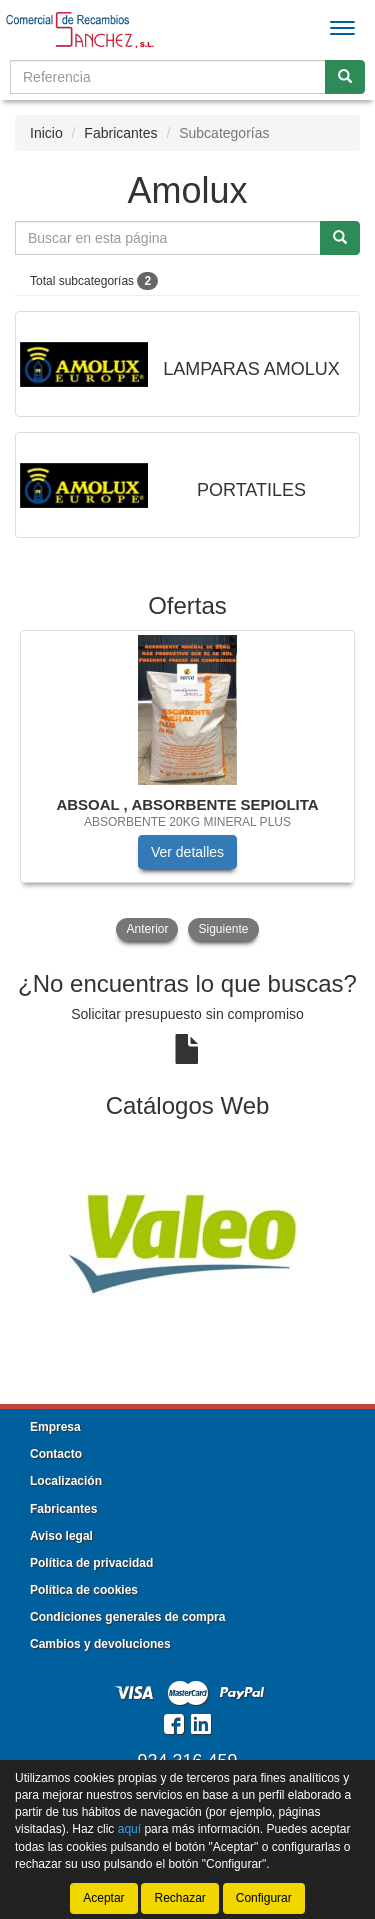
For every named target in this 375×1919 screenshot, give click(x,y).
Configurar (264, 1898)
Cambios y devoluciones (100, 1644)
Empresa (55, 1427)
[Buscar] (345, 77)
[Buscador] (168, 77)
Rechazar (179, 1898)
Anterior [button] (147, 929)
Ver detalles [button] (187, 852)
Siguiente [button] (223, 929)
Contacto (56, 1454)
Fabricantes (120, 133)
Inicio (46, 133)
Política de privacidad (91, 1563)
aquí (129, 1829)
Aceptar (103, 1898)
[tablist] (187, 788)
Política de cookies (84, 1590)
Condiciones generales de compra (127, 1617)
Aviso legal (61, 1536)
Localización (66, 1481)
